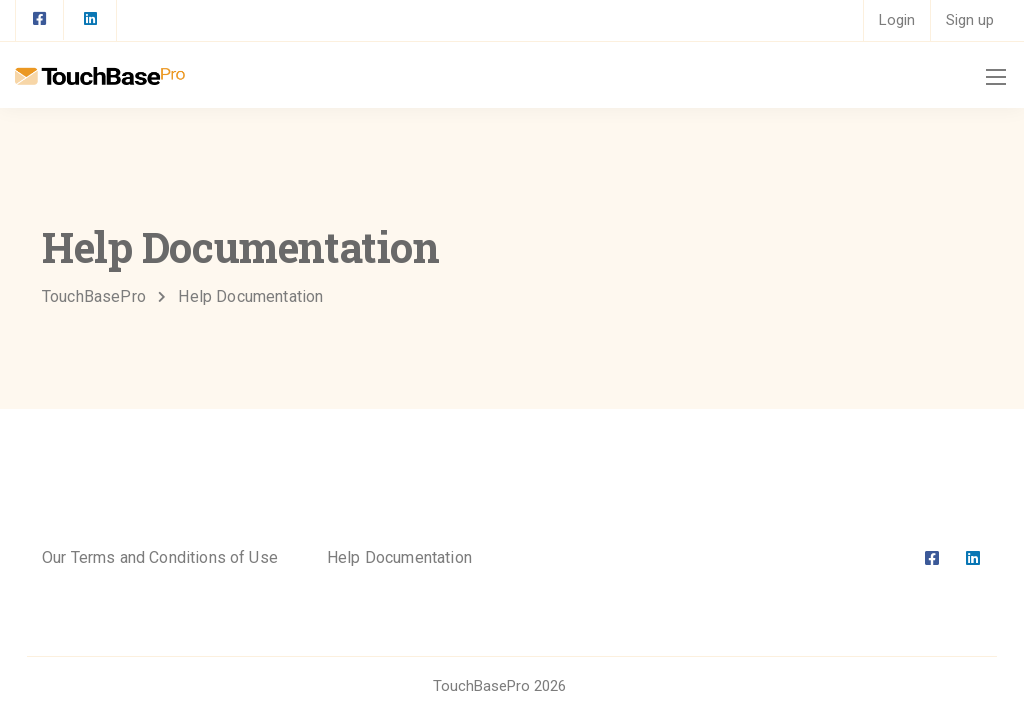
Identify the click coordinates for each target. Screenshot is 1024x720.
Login (897, 20)
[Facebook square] (40, 20)
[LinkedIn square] (90, 20)
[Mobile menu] (996, 77)
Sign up (970, 20)
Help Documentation (399, 557)
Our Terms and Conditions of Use (160, 557)
